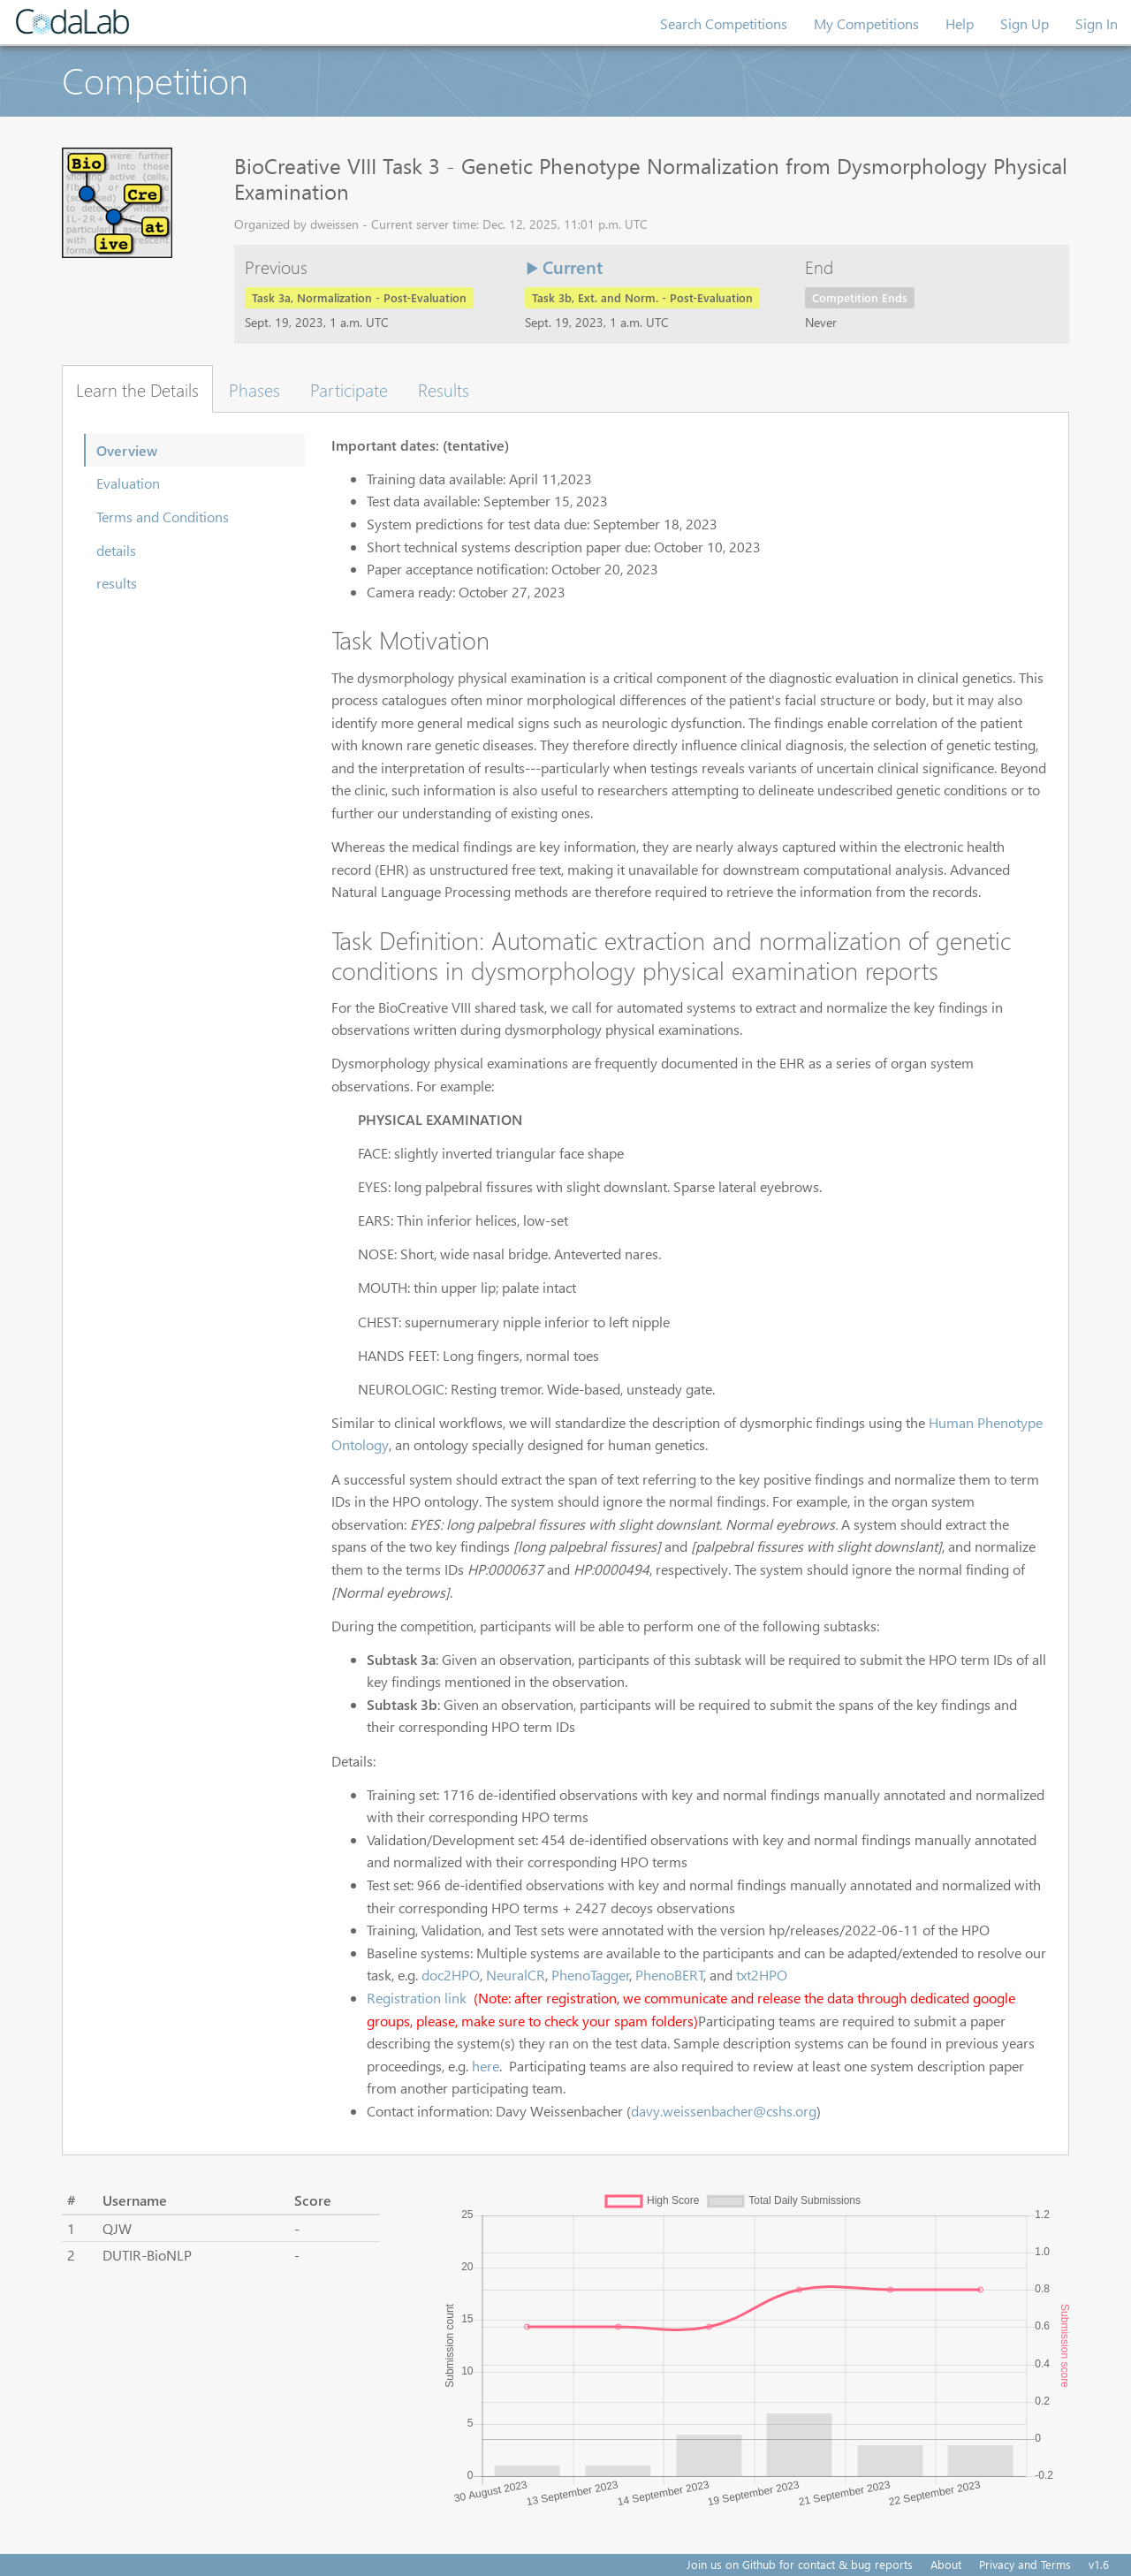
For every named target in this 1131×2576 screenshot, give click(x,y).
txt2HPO (761, 1974)
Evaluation (128, 483)
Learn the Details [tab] (137, 388)
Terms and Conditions (162, 516)
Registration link (418, 1997)
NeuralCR (515, 1974)
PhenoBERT (669, 1974)
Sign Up (1024, 23)
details (116, 550)
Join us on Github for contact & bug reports (800, 2564)
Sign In (1096, 23)
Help (959, 23)
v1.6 (1099, 2564)
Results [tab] (443, 388)
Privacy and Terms (1025, 2564)
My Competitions (866, 23)
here (485, 2065)
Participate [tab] (349, 388)
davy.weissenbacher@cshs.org (723, 2110)
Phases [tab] (254, 388)
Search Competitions (723, 23)
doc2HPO (450, 1974)
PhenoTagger (590, 1974)
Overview (126, 450)
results (116, 583)
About (945, 2564)
